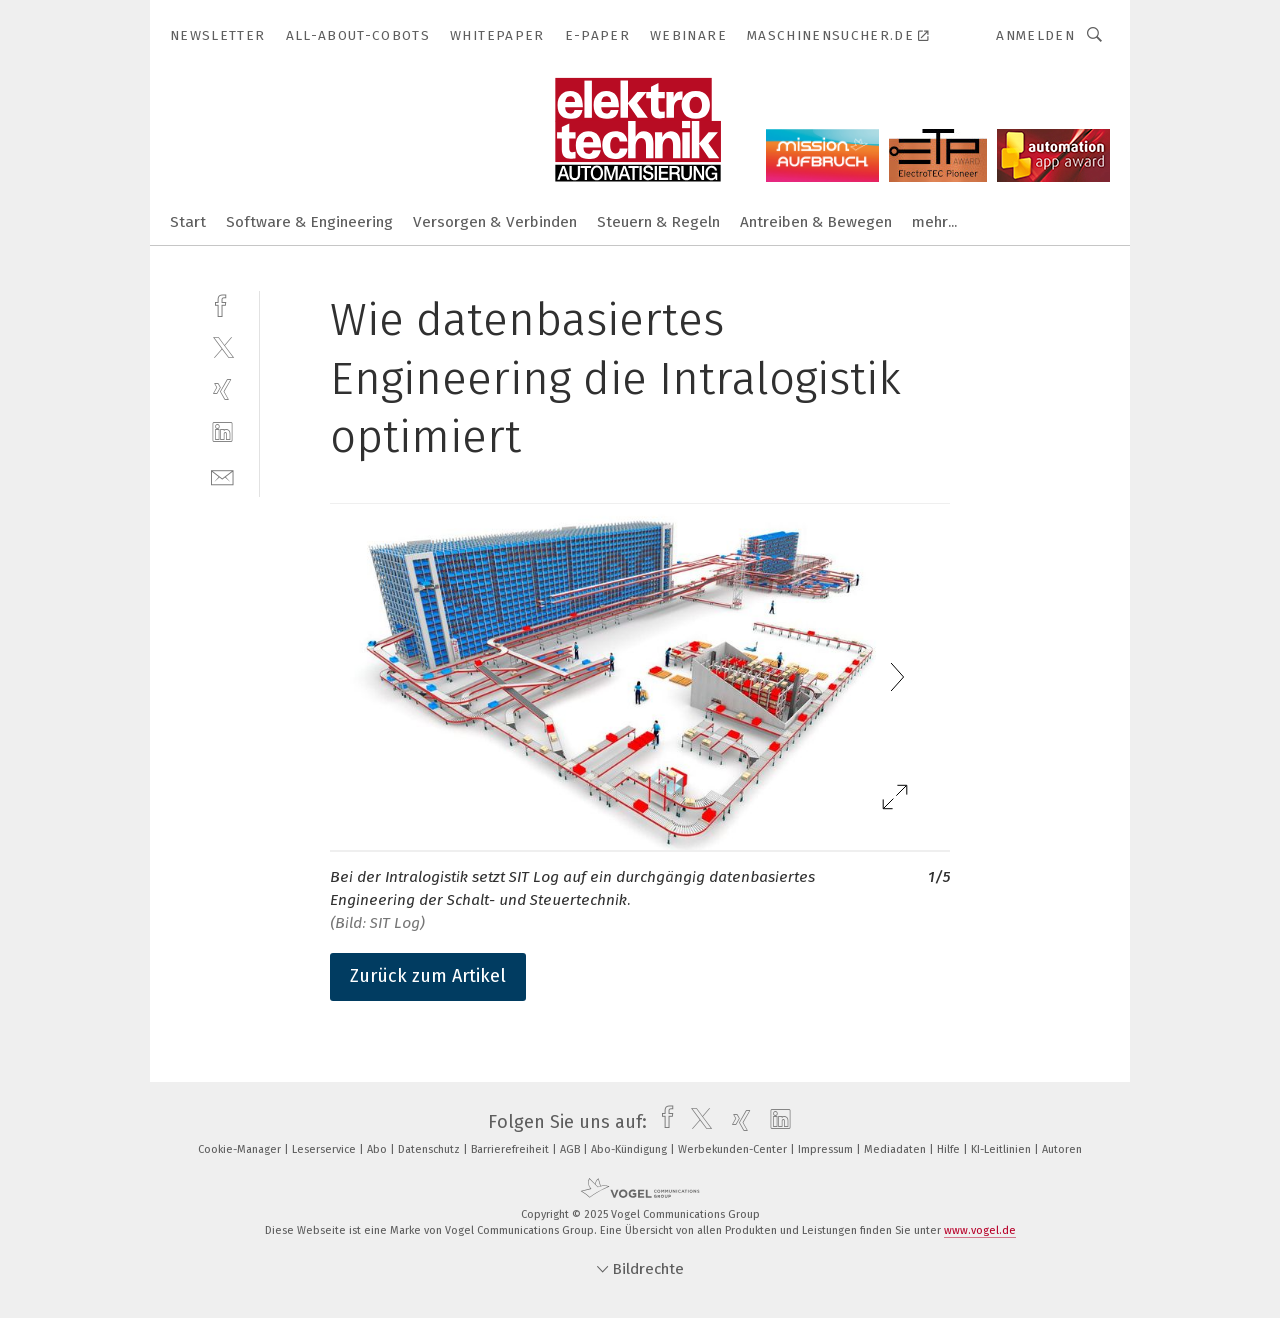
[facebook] (222, 303)
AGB (571, 1149)
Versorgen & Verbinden (495, 222)
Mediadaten (896, 1149)
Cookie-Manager (241, 1149)
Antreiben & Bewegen (816, 222)
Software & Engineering (309, 222)
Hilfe (950, 1149)
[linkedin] (222, 432)
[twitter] (222, 346)
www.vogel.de (980, 1230)
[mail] (222, 475)
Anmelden (1035, 35)
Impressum (827, 1149)
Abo (378, 1149)
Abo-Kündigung (630, 1149)
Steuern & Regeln (658, 222)
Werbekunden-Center (734, 1149)
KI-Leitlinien (1002, 1149)
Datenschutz (430, 1149)
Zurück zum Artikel (428, 976)
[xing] (222, 389)
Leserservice (325, 1149)
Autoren (1062, 1149)
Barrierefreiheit (511, 1149)
